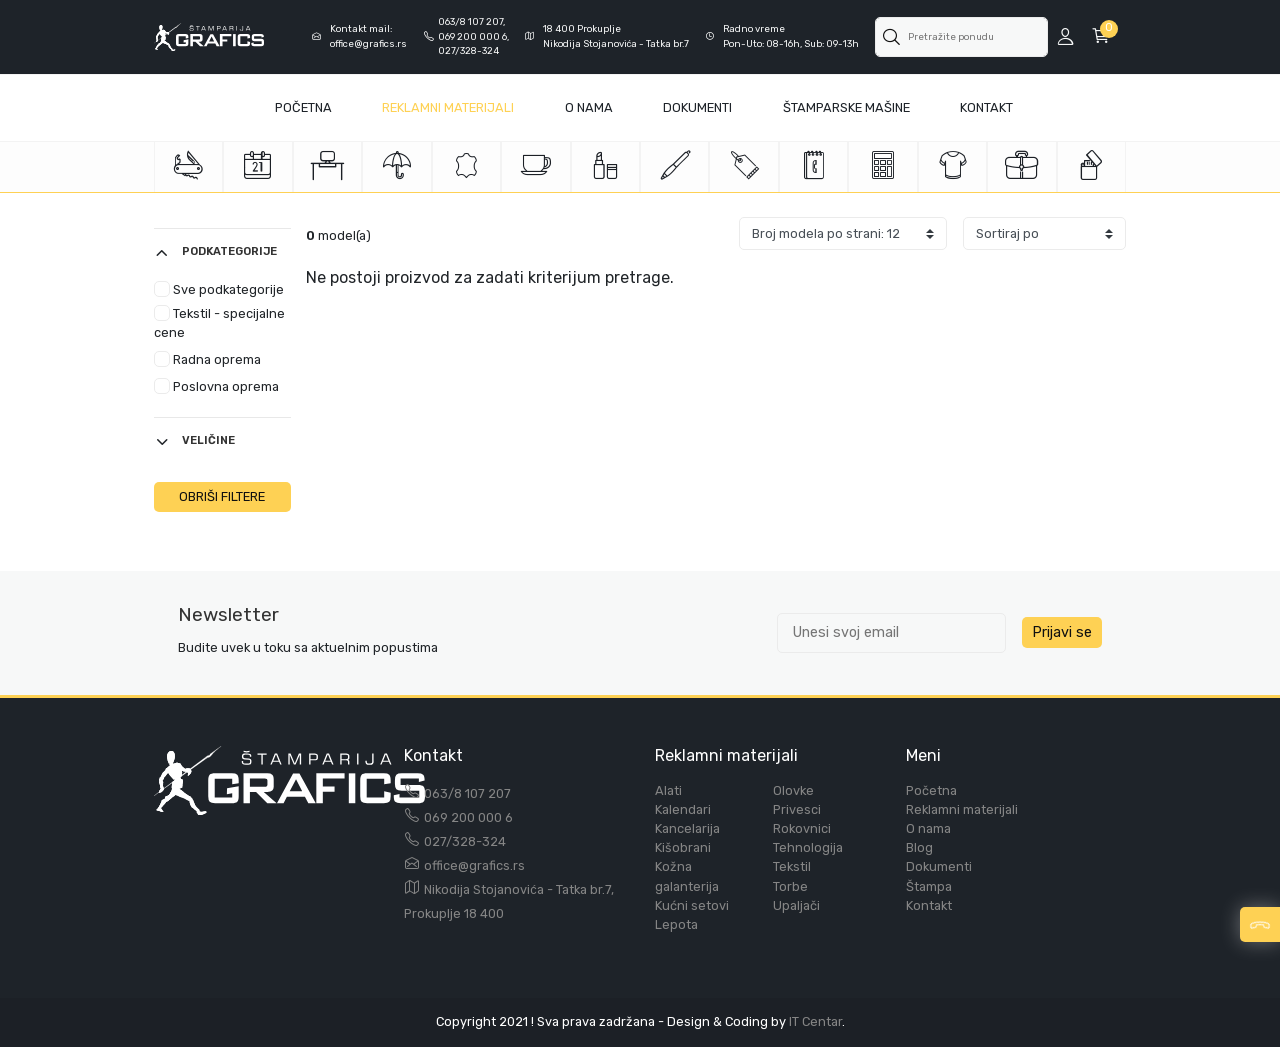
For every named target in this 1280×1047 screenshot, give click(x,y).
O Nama (589, 107)
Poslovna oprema (216, 386)
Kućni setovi (692, 905)
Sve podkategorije (219, 289)
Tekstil (792, 866)
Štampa (929, 886)
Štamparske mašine (846, 107)
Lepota (676, 924)
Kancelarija (687, 828)
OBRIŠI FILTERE (222, 496)
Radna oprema (207, 359)
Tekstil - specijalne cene (219, 323)
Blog (919, 847)
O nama (928, 828)
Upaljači (796, 905)
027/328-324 (465, 841)
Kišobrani (683, 847)
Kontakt (986, 107)
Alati (668, 790)
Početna (303, 107)
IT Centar (815, 1021)
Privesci (797, 809)
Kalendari (683, 809)
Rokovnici (802, 828)
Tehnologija (808, 847)
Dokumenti (697, 107)
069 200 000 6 (468, 817)
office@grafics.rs (474, 865)
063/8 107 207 (467, 793)
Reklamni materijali (448, 107)
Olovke (793, 790)
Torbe (790, 886)
